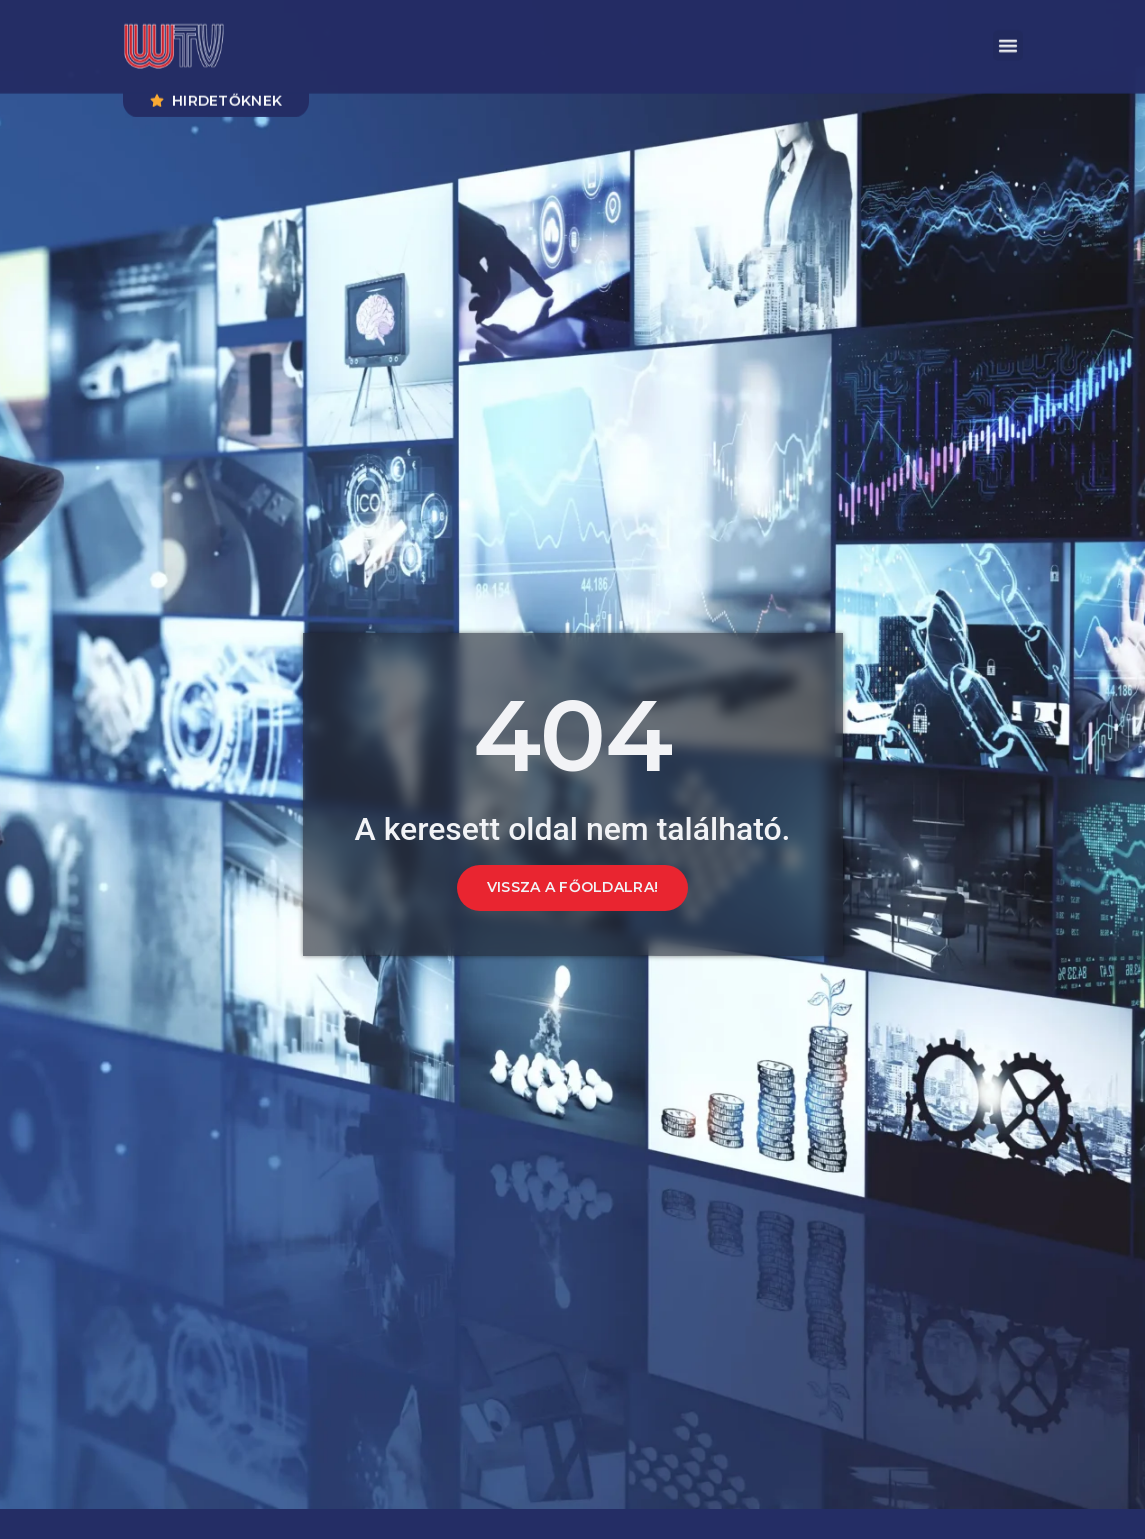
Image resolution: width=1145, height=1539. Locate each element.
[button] (1008, 40)
